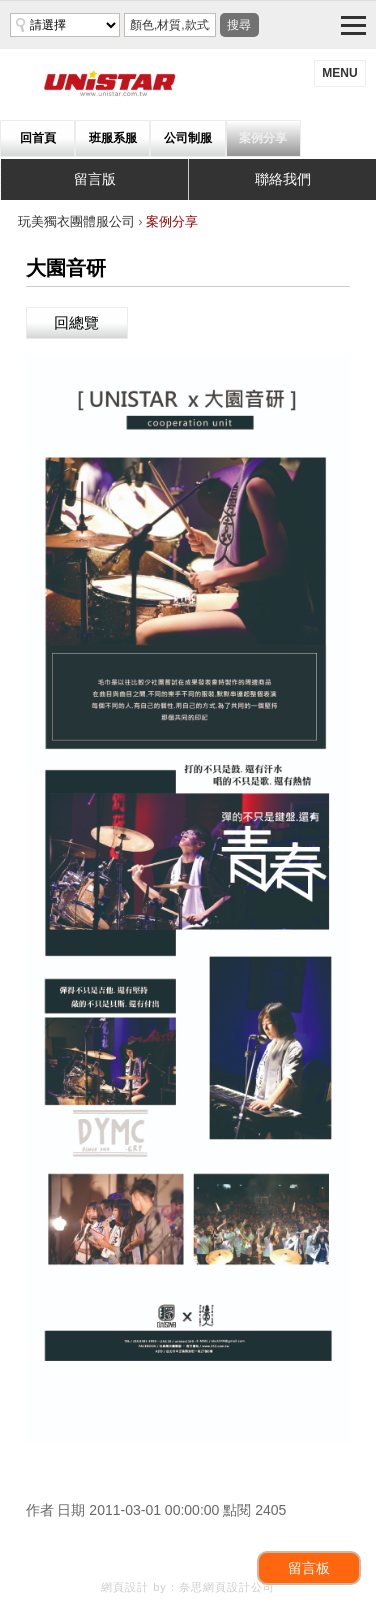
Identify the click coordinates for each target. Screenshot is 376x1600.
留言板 (309, 1568)
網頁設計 (125, 1587)
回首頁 (38, 138)
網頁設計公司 (239, 1587)
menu (339, 73)
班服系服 (113, 138)
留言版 (95, 179)
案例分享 (263, 138)
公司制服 (188, 138)
